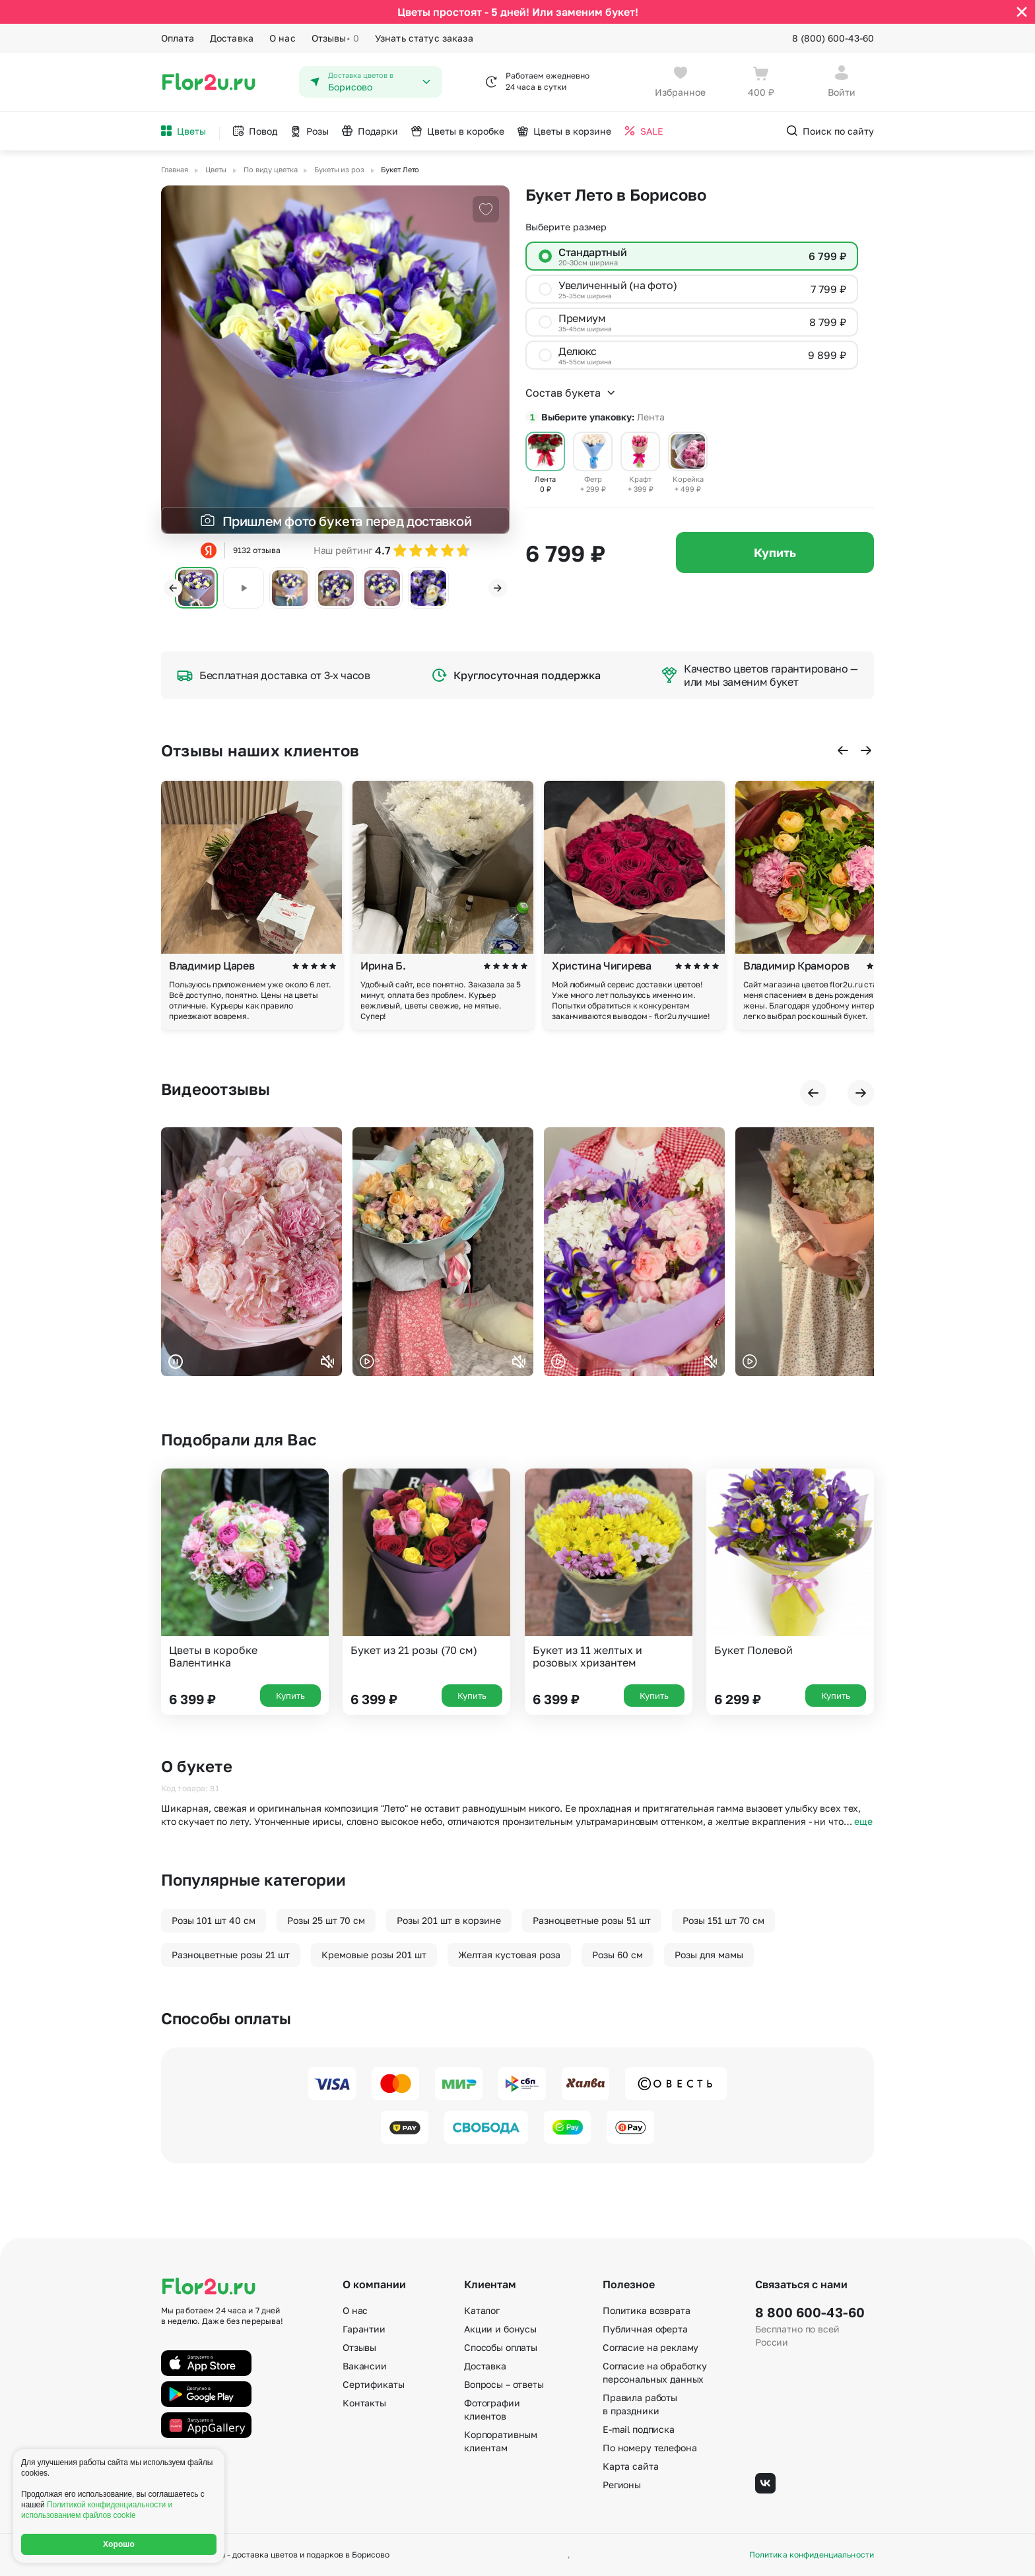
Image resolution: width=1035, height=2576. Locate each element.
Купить (775, 552)
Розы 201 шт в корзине (449, 1920)
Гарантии (364, 2328)
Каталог (482, 2310)
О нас (282, 38)
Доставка (231, 38)
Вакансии (365, 2365)
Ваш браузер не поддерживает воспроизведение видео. (251, 1251)
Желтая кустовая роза (509, 1954)
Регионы (622, 2484)
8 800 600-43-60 (810, 2312)
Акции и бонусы (500, 2328)
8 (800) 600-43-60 (833, 38)
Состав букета (571, 392)
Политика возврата (646, 2310)
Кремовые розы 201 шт (373, 1954)
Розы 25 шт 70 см (326, 1920)
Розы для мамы (709, 1954)
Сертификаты (373, 2384)
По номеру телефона (649, 2447)
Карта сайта (630, 2466)
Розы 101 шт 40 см (213, 1920)
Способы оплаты (500, 2347)
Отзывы (335, 38)
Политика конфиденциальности (811, 2555)
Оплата (177, 38)
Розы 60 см (617, 1954)
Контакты (364, 2402)
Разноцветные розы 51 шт (592, 1920)
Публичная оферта (645, 2328)
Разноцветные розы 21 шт (231, 1954)
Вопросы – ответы (504, 2384)
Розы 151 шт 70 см (723, 1920)
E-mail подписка (639, 2429)
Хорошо (119, 2544)
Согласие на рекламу (650, 2347)
